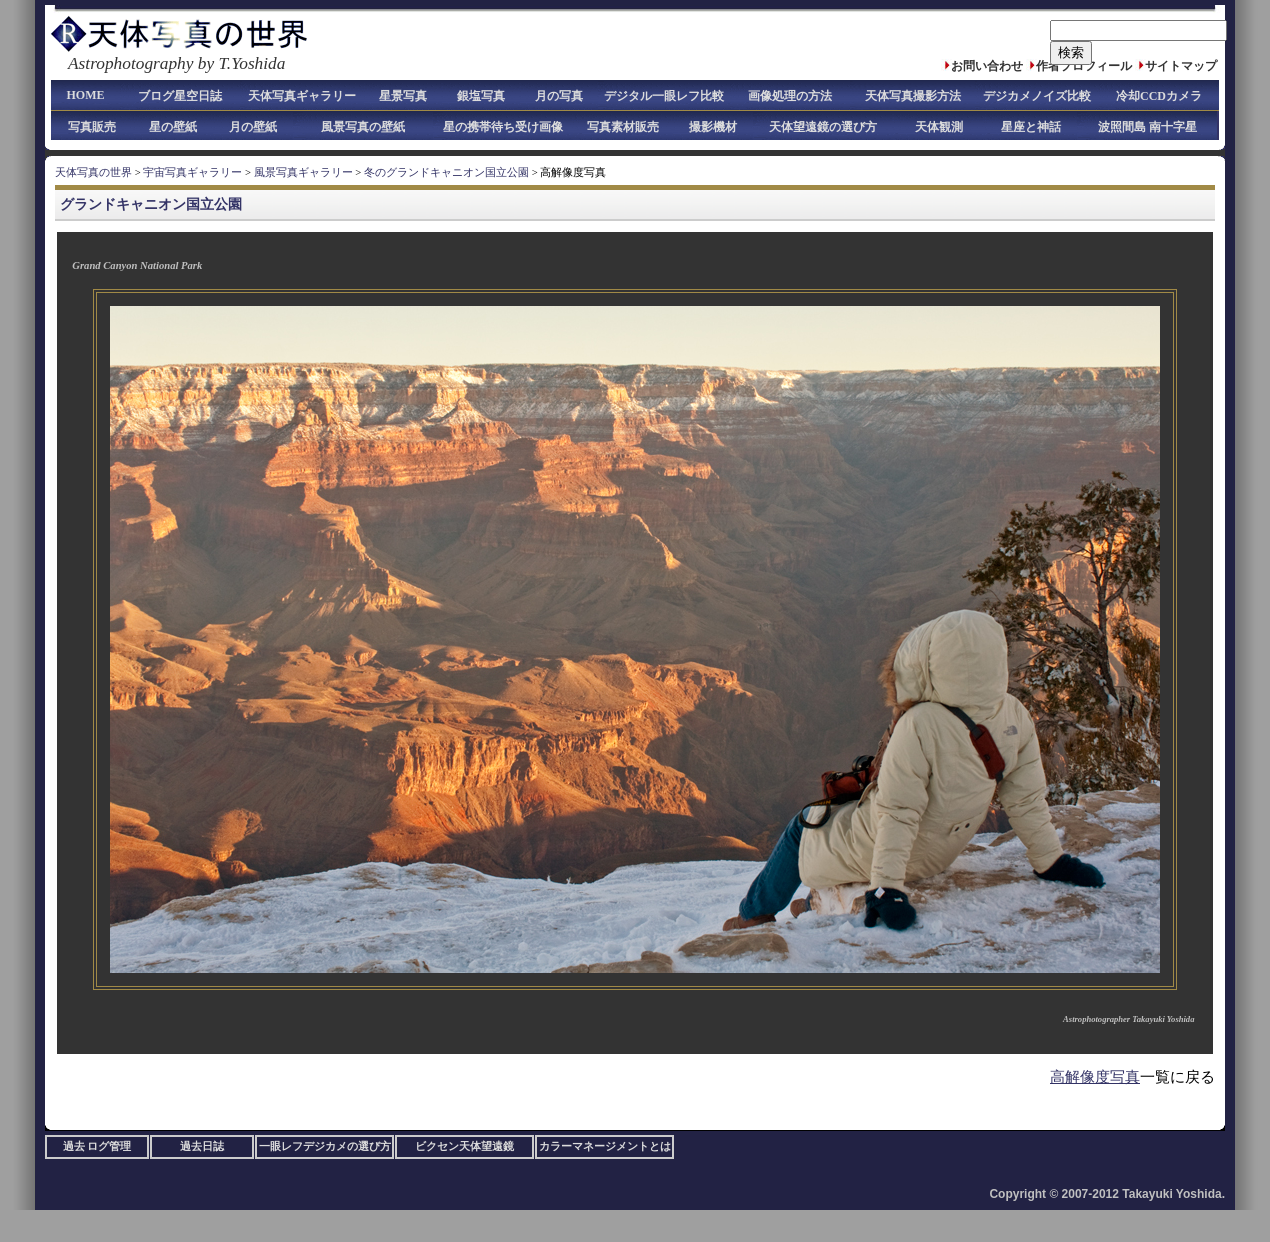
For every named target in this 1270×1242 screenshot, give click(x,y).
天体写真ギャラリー (302, 96)
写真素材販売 (623, 127)
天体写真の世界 (93, 172)
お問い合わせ (987, 66)
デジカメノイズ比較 (1037, 96)
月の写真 (559, 96)
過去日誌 (202, 1146)
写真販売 (92, 127)
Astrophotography (130, 63)
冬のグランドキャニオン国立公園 (446, 172)
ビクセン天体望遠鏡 (464, 1146)
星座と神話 (1031, 127)
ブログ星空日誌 (180, 96)
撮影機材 (713, 127)
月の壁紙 (253, 127)
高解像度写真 (1095, 1077)
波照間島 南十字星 (1147, 127)
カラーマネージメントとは (605, 1146)
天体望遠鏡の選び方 (823, 127)
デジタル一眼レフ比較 (664, 96)
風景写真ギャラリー (303, 172)
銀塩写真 (481, 96)
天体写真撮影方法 (913, 96)
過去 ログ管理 (97, 1146)
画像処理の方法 (790, 96)
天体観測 (939, 127)
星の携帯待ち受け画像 (503, 127)
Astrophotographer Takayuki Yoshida (1128, 1019)
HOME (86, 95)
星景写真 (403, 96)
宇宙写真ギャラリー (192, 172)
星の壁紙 (173, 127)
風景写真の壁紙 (363, 127)
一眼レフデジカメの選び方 (325, 1146)
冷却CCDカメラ (1159, 96)
